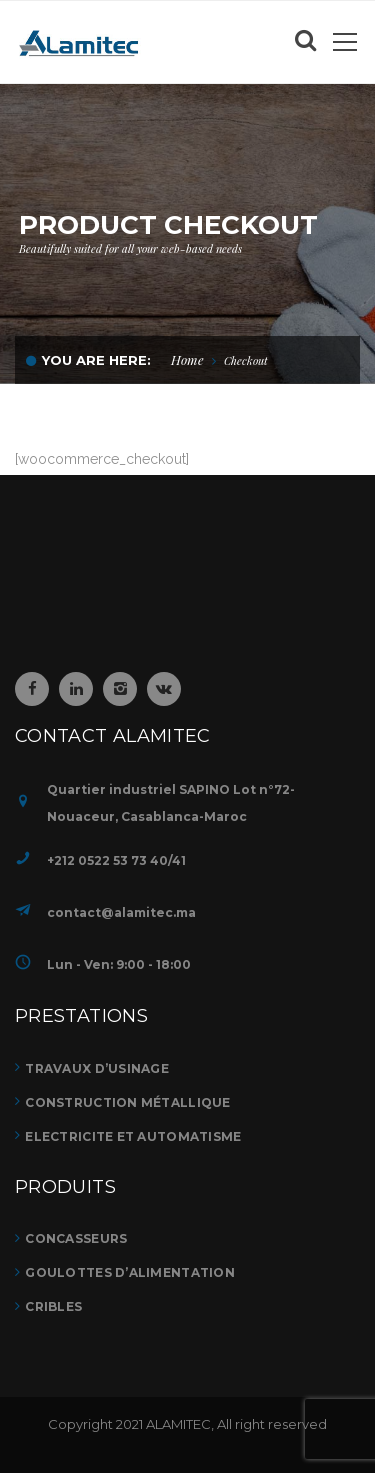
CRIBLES (53, 1306)
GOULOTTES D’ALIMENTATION (130, 1272)
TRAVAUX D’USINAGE (97, 1068)
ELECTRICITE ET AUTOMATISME (133, 1136)
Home (187, 359)
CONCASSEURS (76, 1238)
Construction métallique (127, 1102)
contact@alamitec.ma (121, 912)
